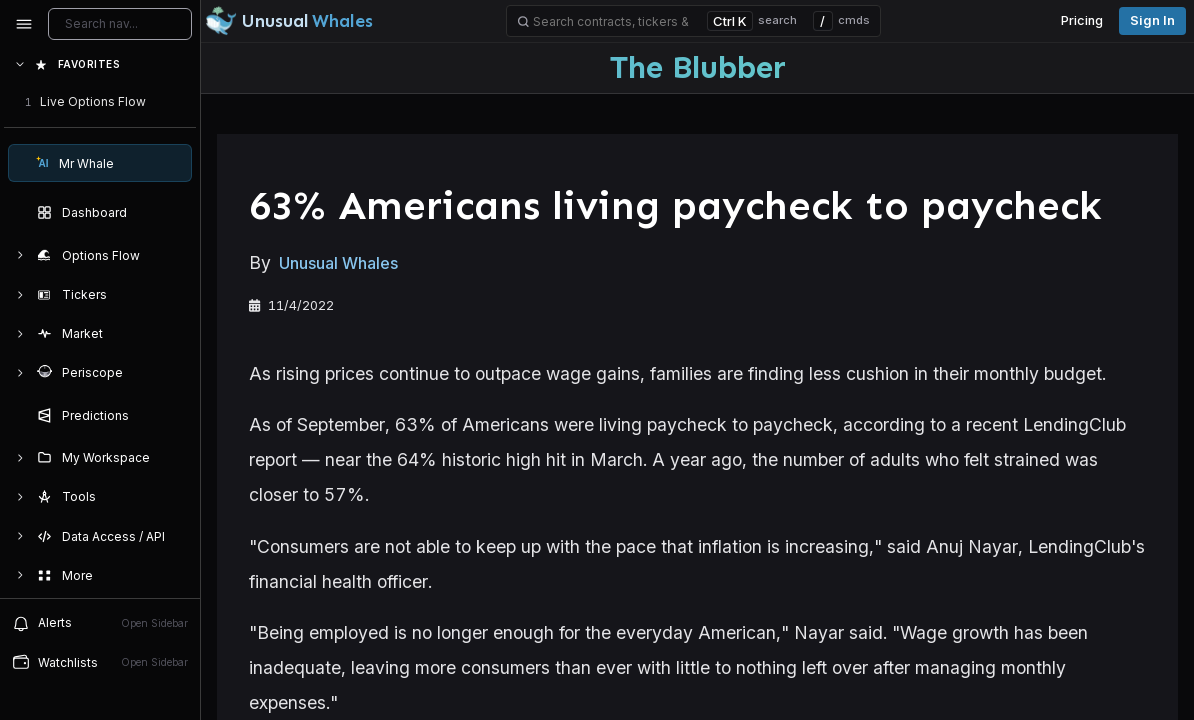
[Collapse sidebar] (24, 24)
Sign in (1152, 20)
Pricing (1082, 20)
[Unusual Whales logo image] (289, 21)
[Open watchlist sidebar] (100, 662)
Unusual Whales (338, 264)
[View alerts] (100, 623)
